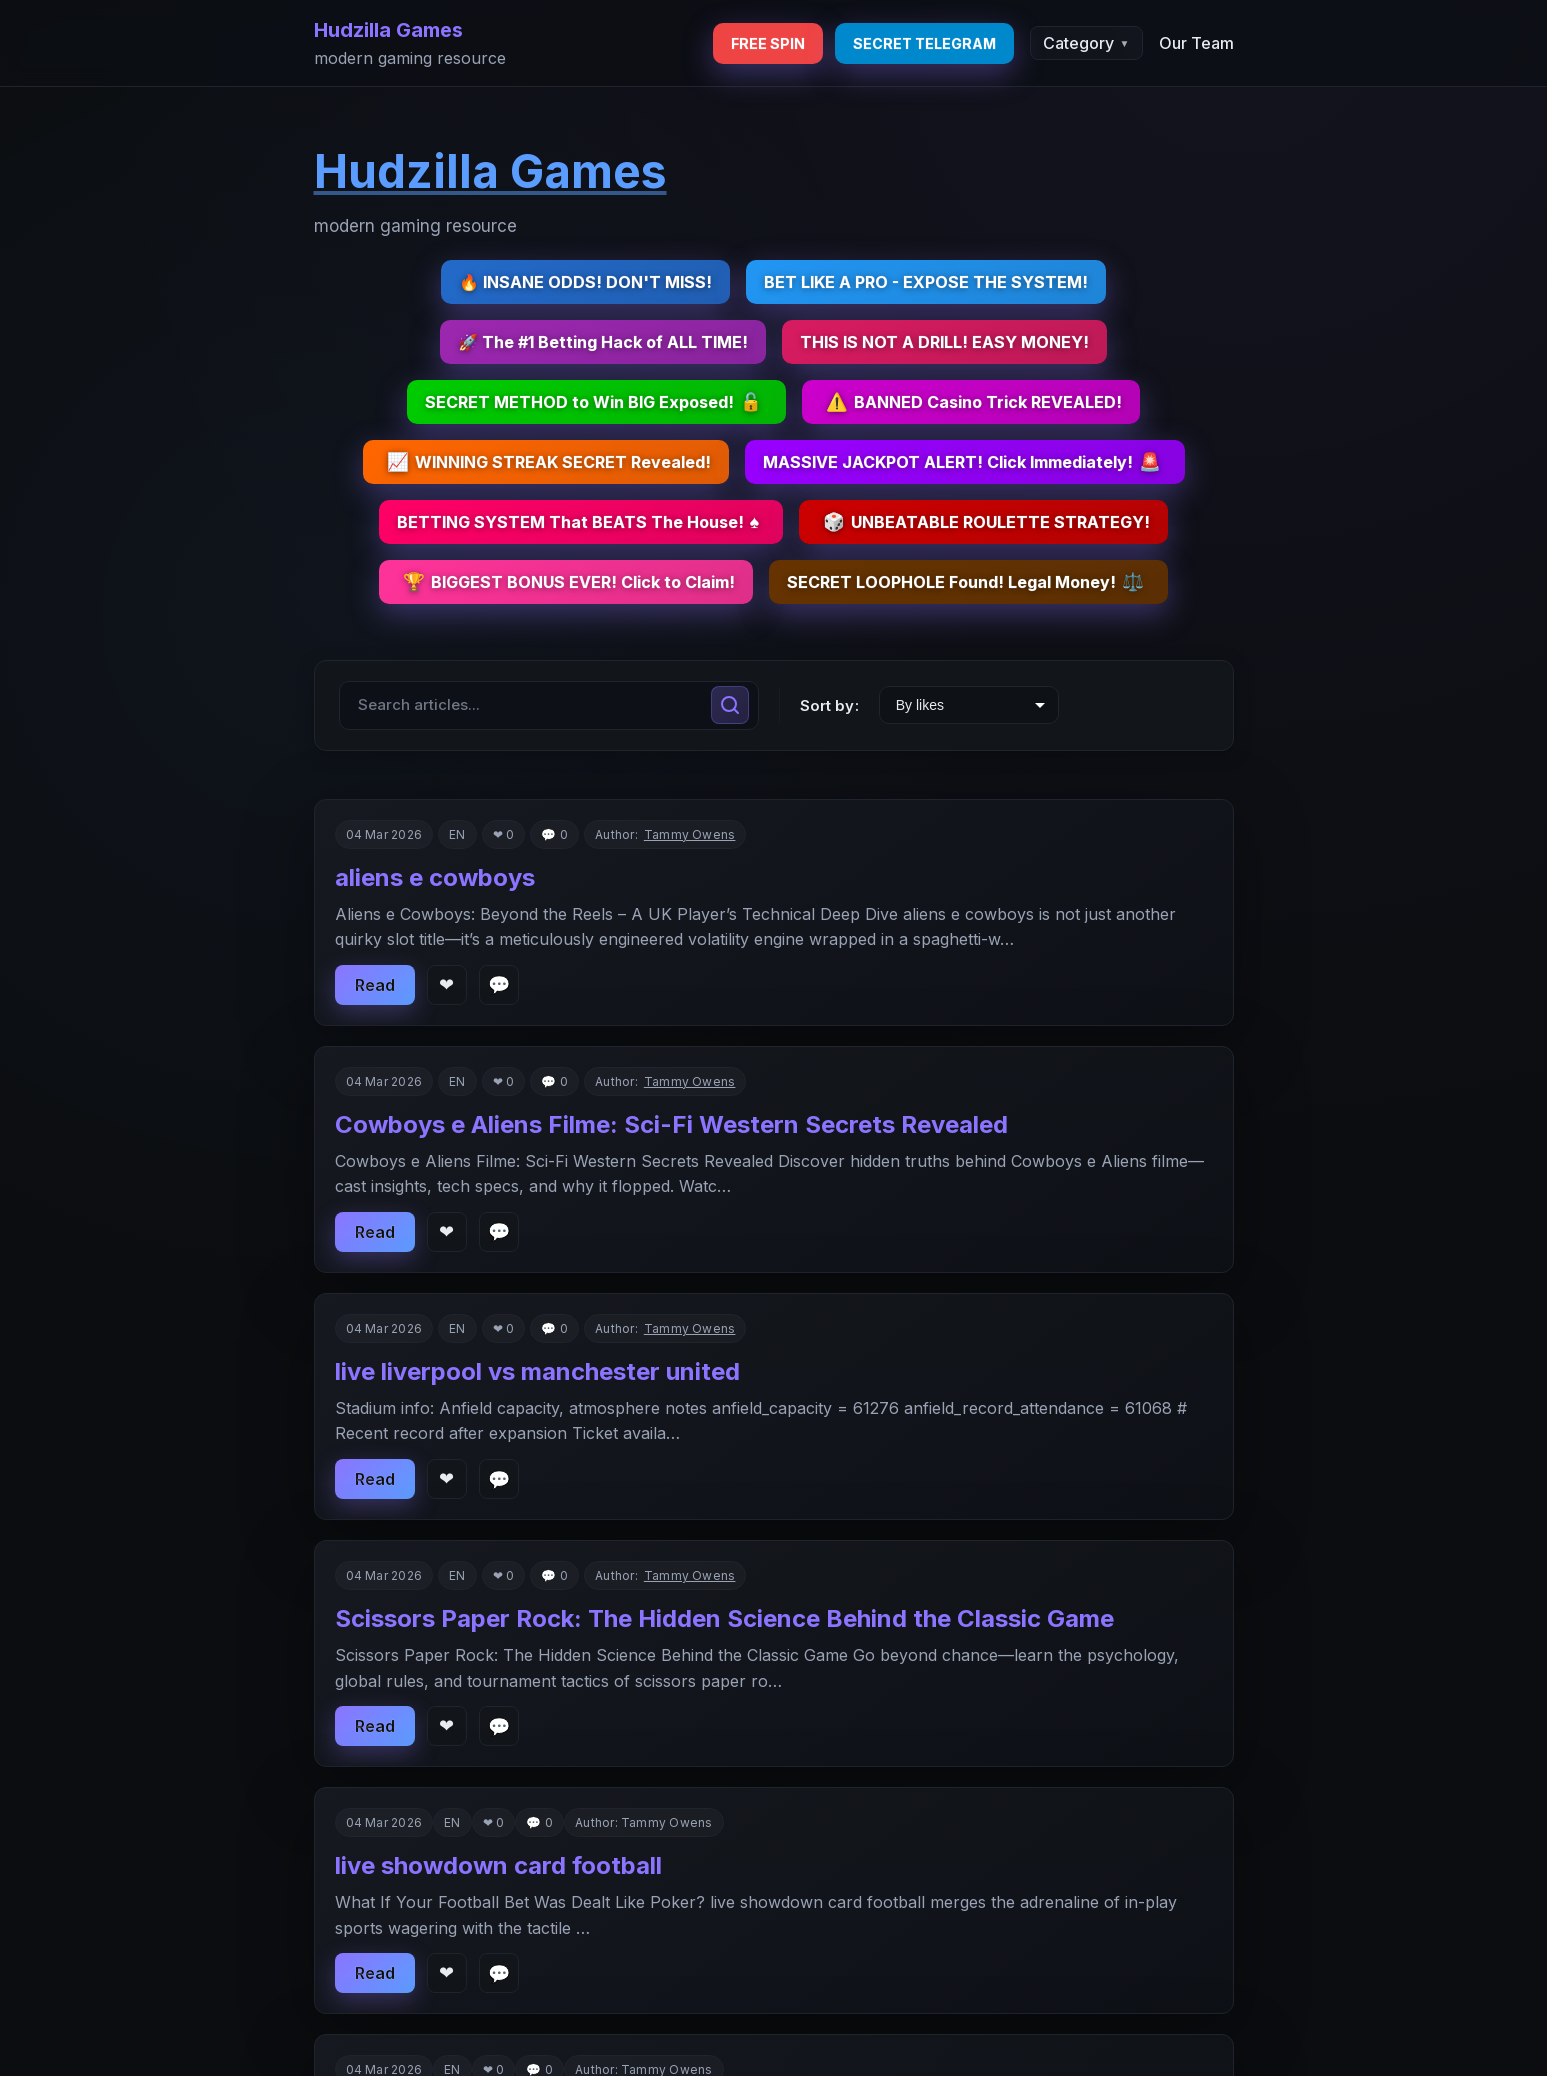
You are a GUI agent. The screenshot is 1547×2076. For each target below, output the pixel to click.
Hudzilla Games (388, 30)
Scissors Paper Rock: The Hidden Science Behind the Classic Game (724, 1618)
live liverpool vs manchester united (537, 1371)
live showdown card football (498, 1865)
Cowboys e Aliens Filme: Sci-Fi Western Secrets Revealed (671, 1124)
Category (1086, 43)
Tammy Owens (690, 834)
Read (375, 985)
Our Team (1196, 43)
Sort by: (829, 705)
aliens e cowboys (435, 877)
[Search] (730, 705)
